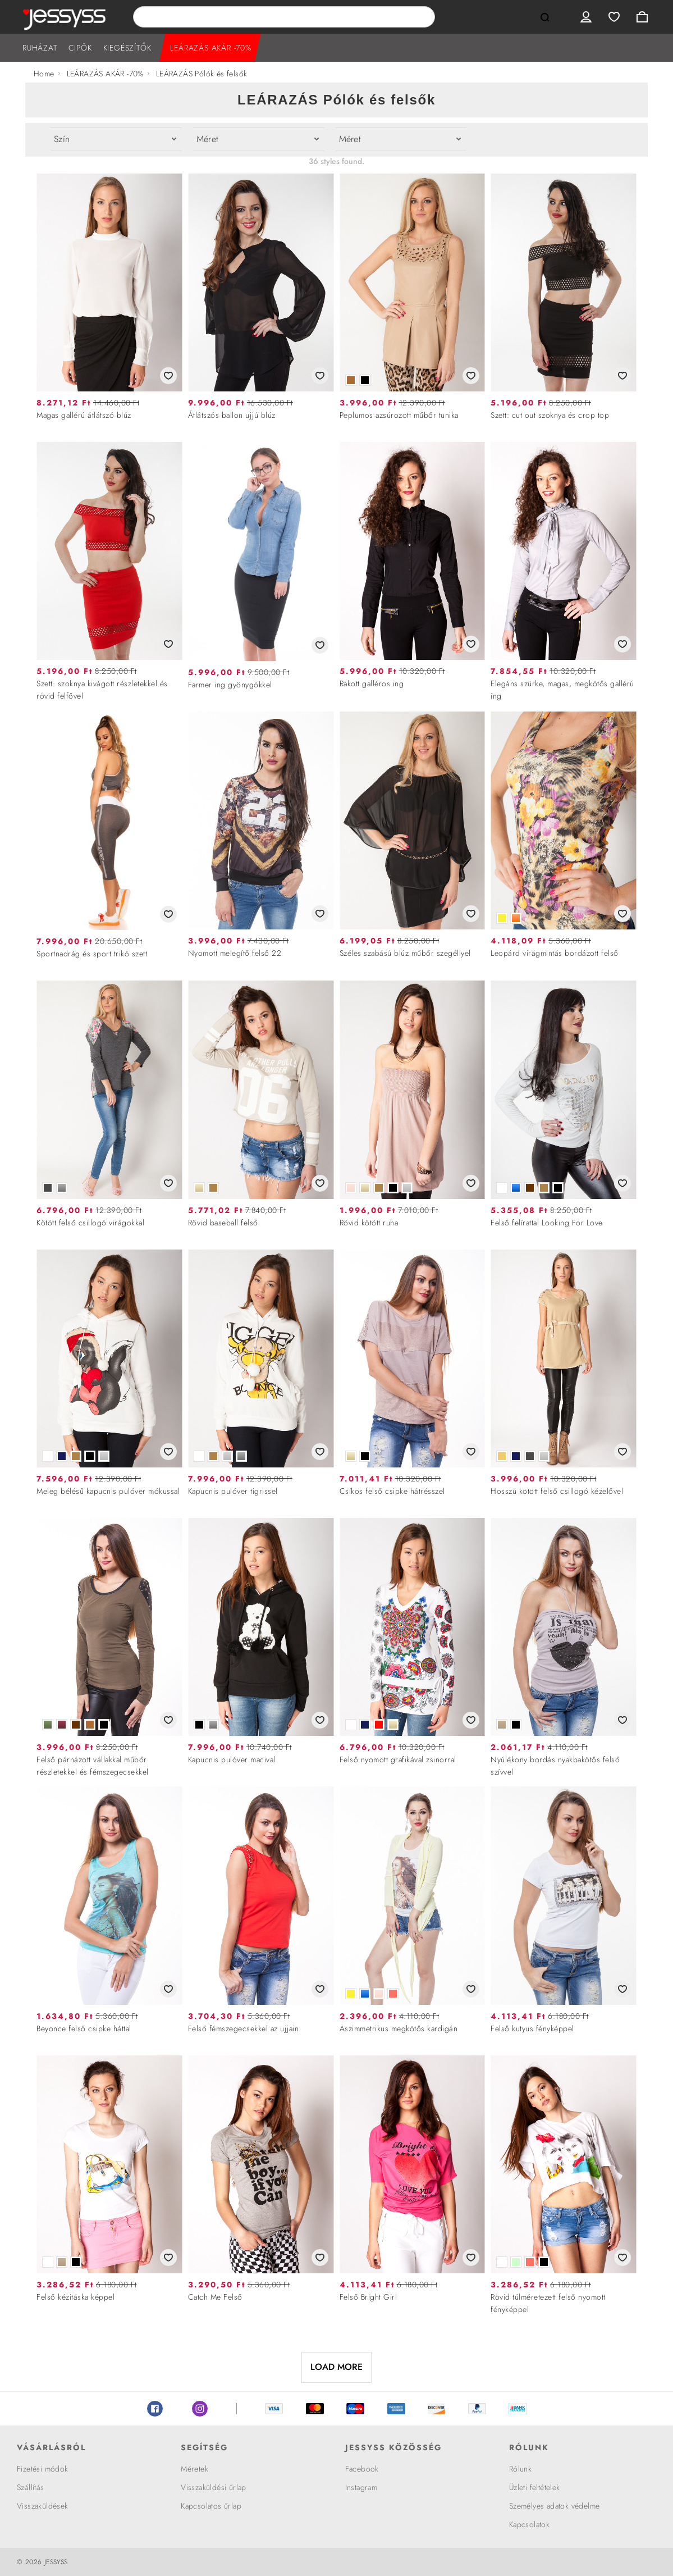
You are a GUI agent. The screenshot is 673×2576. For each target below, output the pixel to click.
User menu (586, 16)
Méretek (194, 2468)
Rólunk (520, 2468)
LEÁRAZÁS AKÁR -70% (210, 47)
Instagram (199, 2408)
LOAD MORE (336, 2366)
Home (44, 73)
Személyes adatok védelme (554, 2505)
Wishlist (614, 16)
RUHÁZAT (39, 47)
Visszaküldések (42, 2505)
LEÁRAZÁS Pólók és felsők (202, 73)
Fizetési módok (42, 2468)
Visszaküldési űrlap (213, 2487)
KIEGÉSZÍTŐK (127, 47)
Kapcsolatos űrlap (211, 2505)
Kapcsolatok (529, 2524)
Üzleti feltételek (534, 2487)
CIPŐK (80, 47)
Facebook (154, 2408)
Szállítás (30, 2487)
